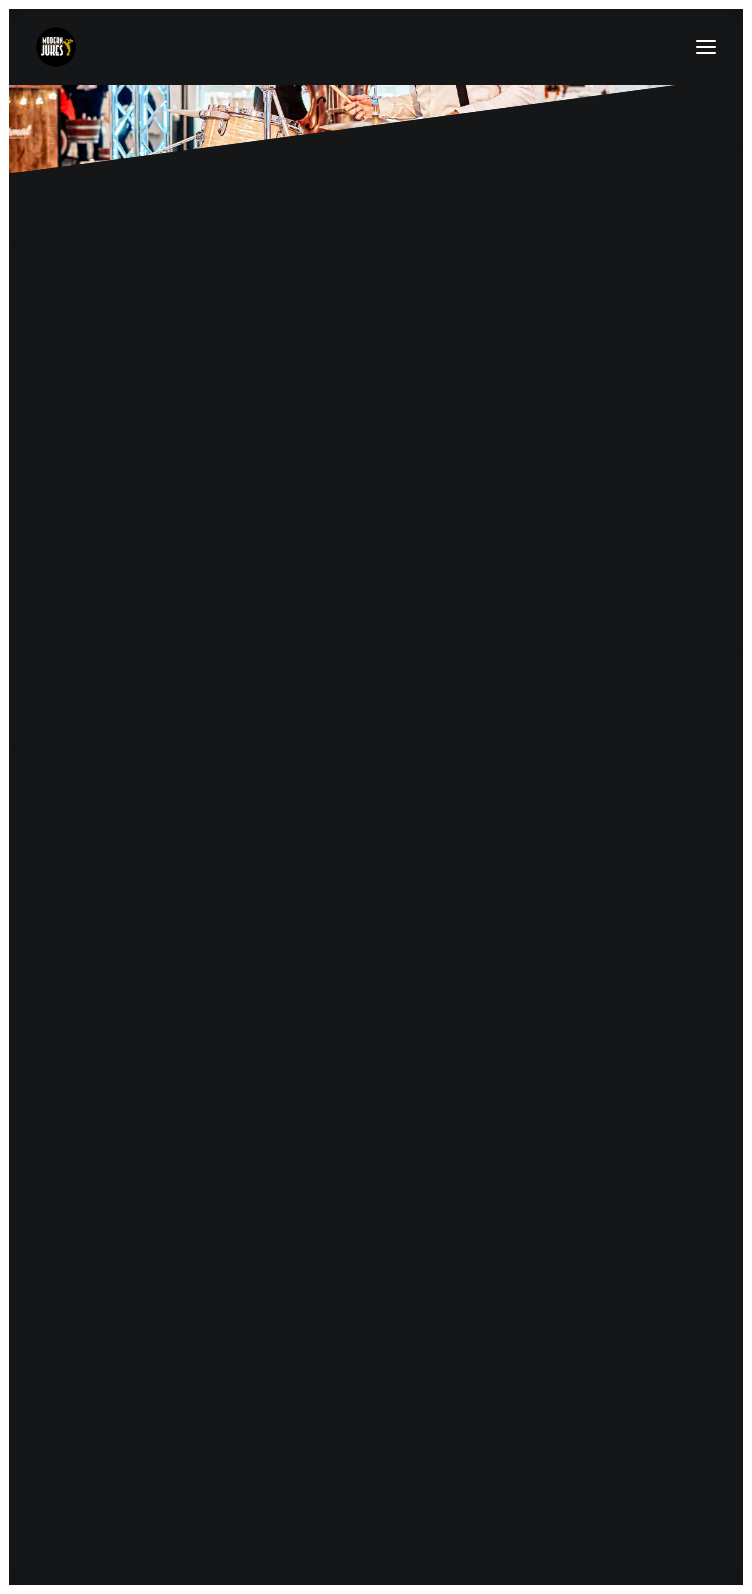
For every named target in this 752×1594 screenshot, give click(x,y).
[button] (706, 47)
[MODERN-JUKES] (56, 47)
